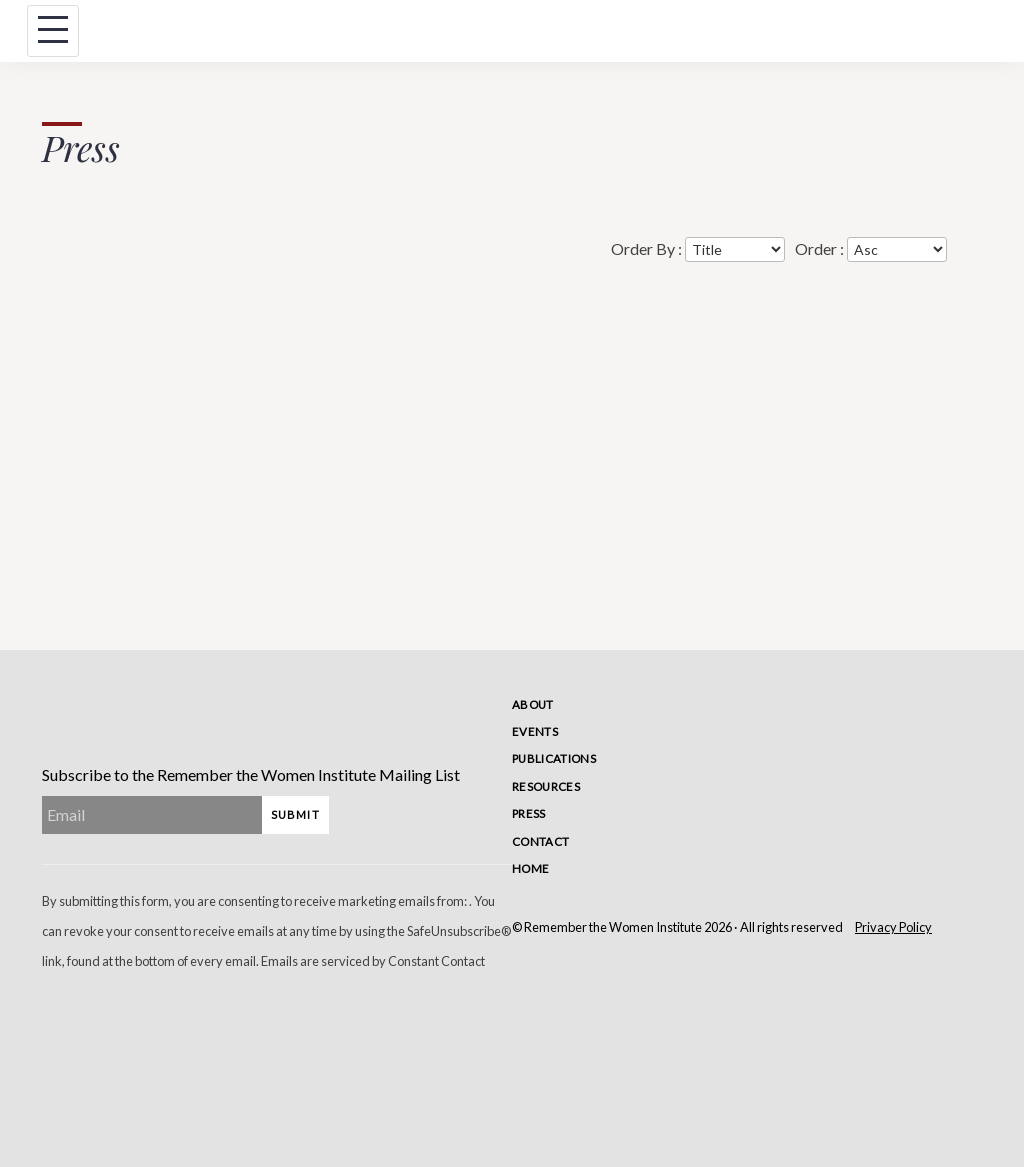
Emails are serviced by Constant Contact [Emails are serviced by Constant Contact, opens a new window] (373, 961)
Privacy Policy (893, 927)
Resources (546, 786)
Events (535, 731)
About (533, 704)
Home (530, 868)
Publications (554, 758)
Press (529, 813)
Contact (540, 841)
